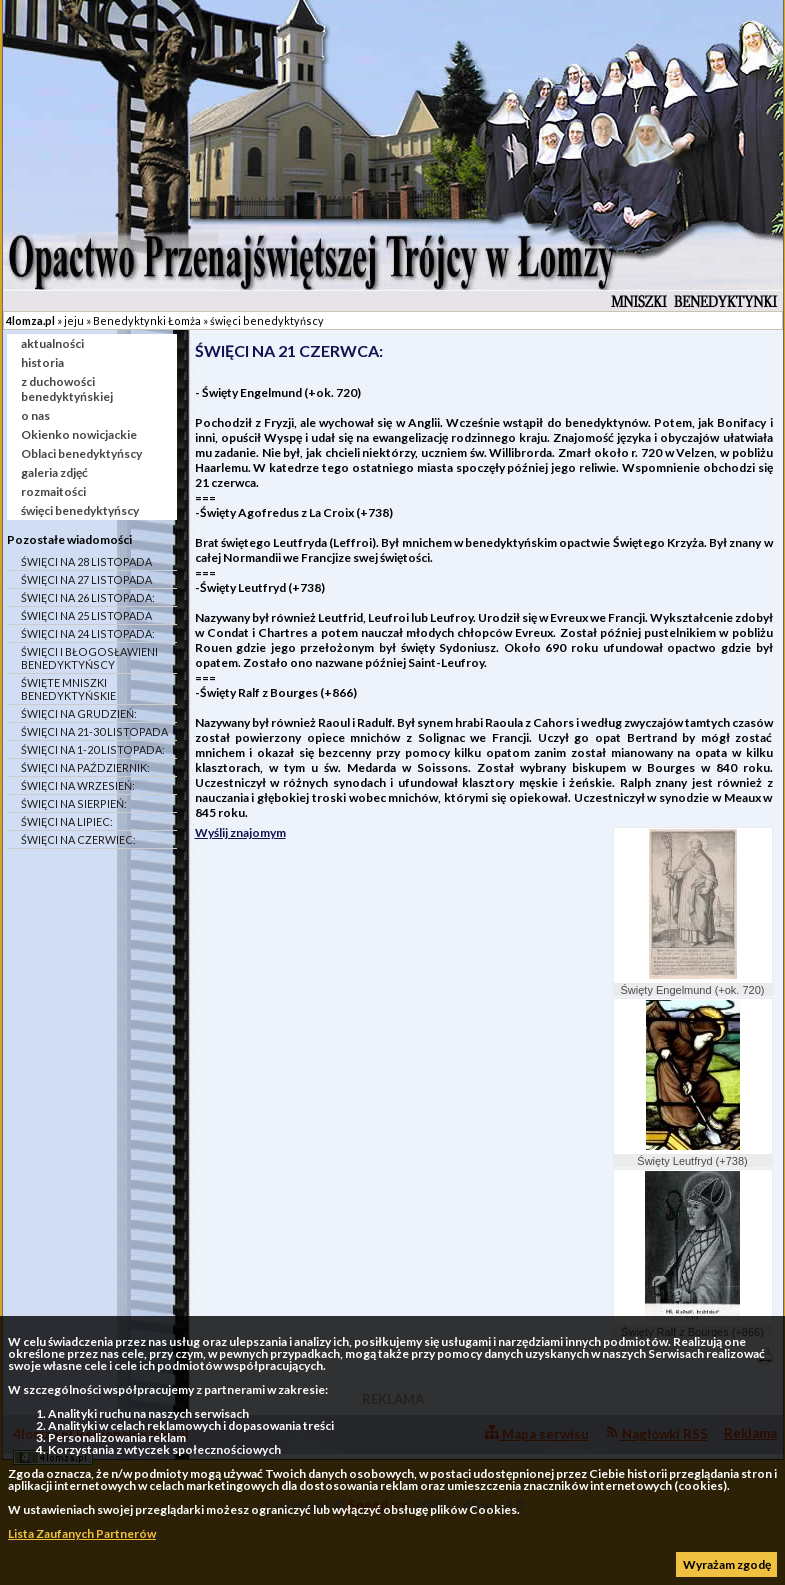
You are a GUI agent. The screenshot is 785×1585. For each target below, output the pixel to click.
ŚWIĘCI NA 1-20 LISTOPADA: (93, 749)
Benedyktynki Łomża (147, 320)
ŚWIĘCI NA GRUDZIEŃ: (79, 713)
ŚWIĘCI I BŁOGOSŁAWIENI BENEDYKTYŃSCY (89, 658)
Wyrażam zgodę (727, 1564)
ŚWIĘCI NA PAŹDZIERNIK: (85, 767)
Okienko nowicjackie (79, 434)
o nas (35, 415)
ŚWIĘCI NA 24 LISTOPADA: (88, 633)
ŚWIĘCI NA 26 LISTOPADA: (88, 597)
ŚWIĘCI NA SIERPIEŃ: (74, 803)
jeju (74, 320)
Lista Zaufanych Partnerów (82, 1533)
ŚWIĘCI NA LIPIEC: (67, 821)
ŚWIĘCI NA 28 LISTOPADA (86, 561)
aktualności (52, 343)
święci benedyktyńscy (267, 320)
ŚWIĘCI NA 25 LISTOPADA (86, 615)
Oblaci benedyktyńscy (81, 453)
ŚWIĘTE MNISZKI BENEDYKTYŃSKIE (68, 689)
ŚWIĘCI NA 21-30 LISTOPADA (94, 731)
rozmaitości (53, 491)
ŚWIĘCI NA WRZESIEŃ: (78, 785)
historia (42, 362)
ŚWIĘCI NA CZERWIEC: (78, 839)
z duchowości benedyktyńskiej (67, 389)
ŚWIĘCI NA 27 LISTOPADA (86, 579)
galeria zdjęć (54, 472)
